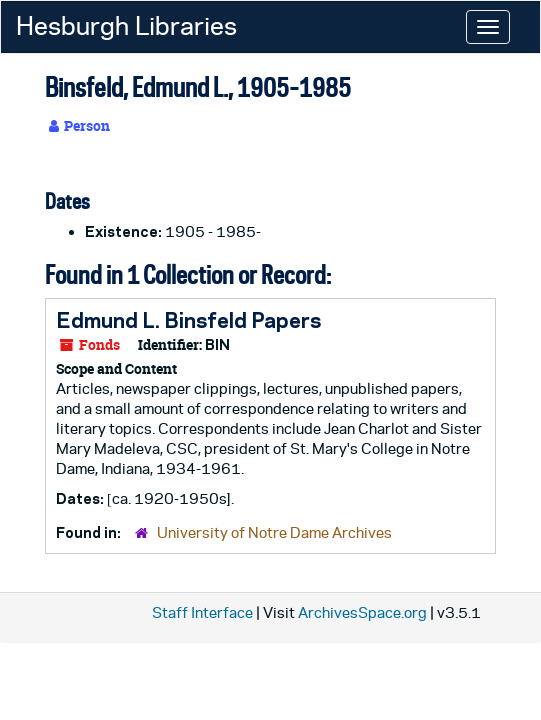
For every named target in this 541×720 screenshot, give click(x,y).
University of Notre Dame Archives (274, 532)
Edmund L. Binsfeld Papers (188, 320)
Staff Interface (202, 612)
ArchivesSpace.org (362, 612)
